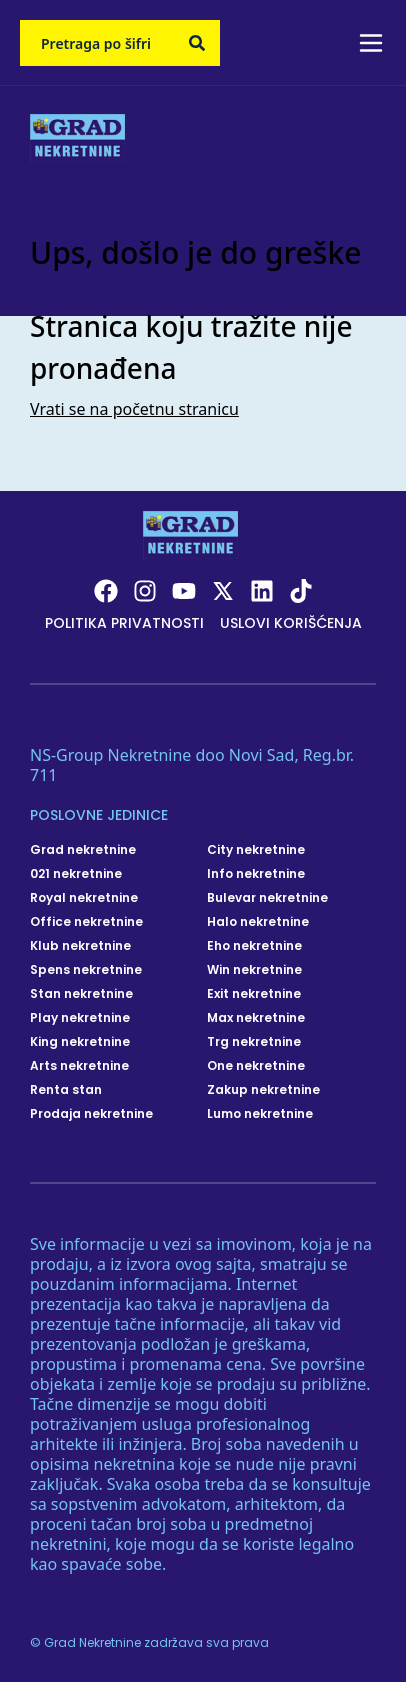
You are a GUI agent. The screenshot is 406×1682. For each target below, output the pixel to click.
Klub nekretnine (80, 946)
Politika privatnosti (124, 623)
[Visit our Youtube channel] (184, 591)
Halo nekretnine (258, 922)
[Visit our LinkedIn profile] (262, 591)
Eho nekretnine (254, 946)
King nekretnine (80, 1042)
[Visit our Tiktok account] (301, 591)
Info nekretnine (256, 874)
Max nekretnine (256, 1018)
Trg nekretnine (254, 1042)
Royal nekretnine (84, 898)
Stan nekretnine (81, 994)
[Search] (197, 43)
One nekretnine (256, 1066)
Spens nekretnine (86, 970)
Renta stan (66, 1090)
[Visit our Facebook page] (106, 591)
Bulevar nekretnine (267, 898)
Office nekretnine (86, 922)
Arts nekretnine (79, 1066)
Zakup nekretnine (263, 1090)
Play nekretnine (80, 1018)
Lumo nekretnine (260, 1114)
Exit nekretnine (254, 994)
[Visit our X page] (223, 591)
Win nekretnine (254, 970)
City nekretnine (256, 850)
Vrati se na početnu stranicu (134, 409)
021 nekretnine (76, 874)
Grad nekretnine (83, 850)
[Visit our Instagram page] (145, 591)
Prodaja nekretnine (91, 1114)
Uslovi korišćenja (291, 623)
